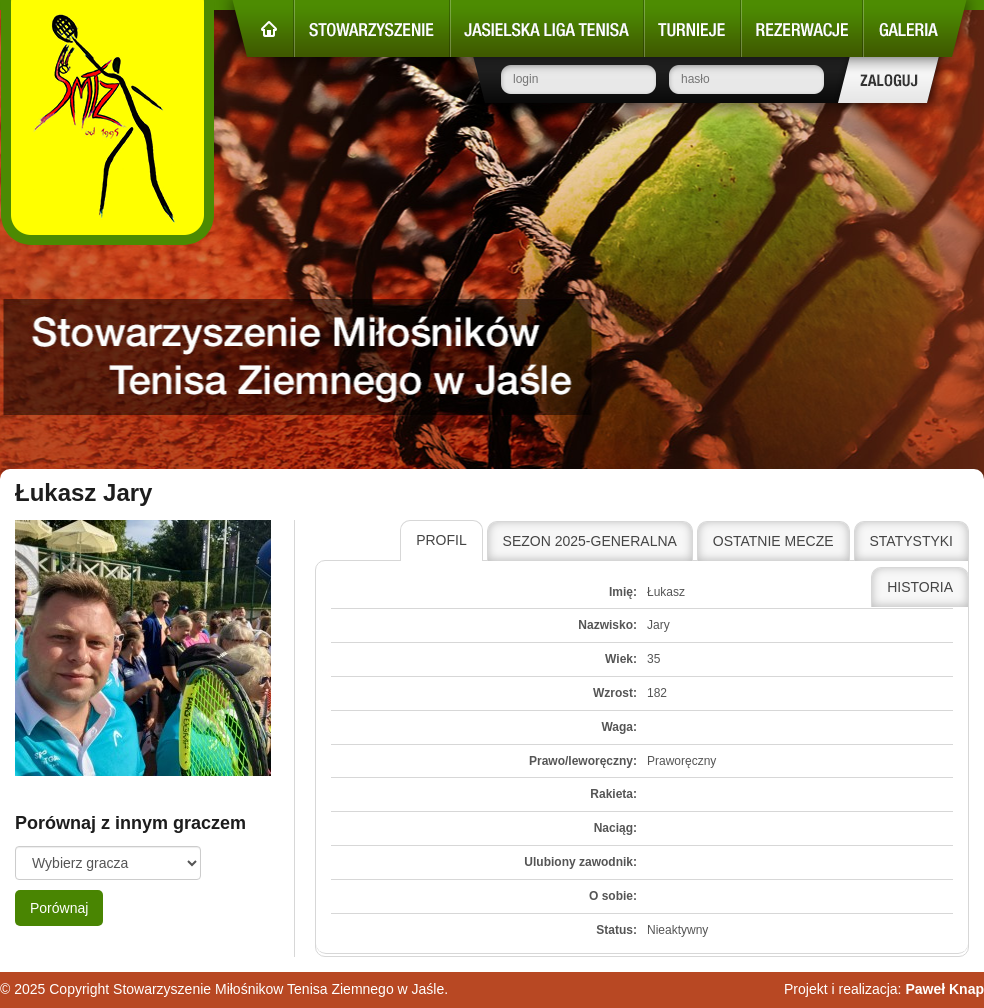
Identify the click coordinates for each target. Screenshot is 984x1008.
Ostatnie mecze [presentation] (773, 541)
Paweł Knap (944, 989)
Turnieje (692, 28)
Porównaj (59, 908)
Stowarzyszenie (372, 28)
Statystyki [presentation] (912, 541)
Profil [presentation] (441, 540)
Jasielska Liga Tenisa (547, 28)
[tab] (441, 541)
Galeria (915, 28)
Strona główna (263, 28)
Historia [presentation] (920, 587)
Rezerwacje (802, 28)
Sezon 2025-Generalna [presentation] (590, 541)
